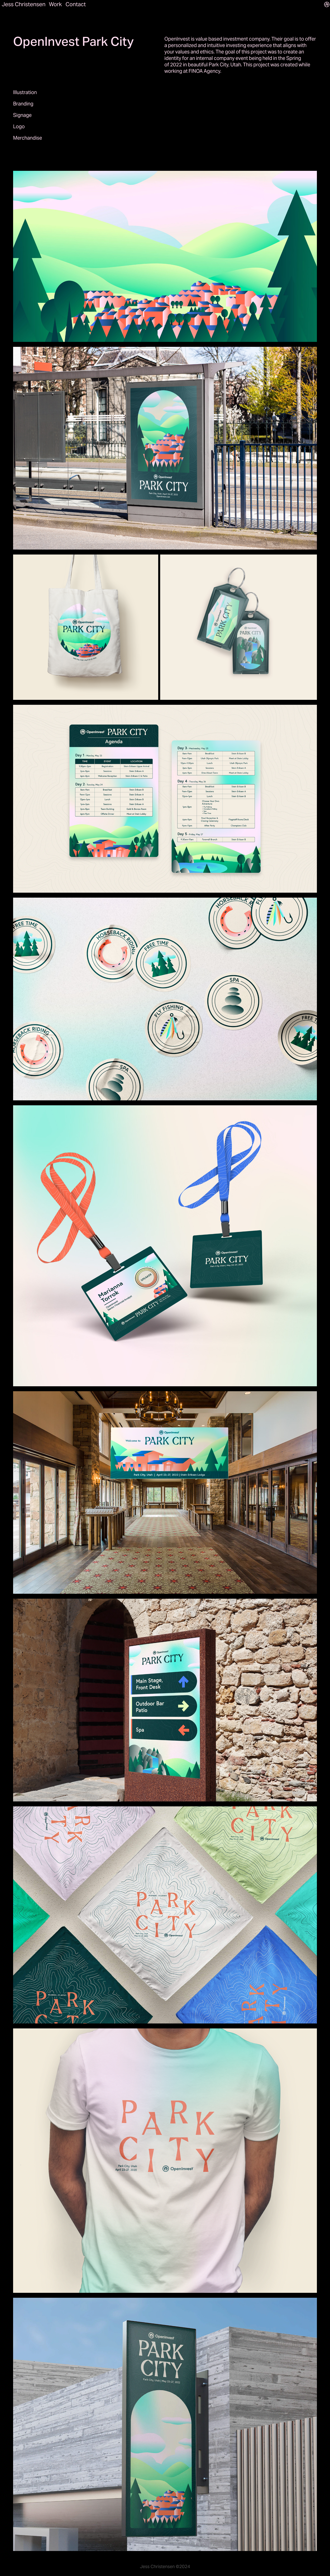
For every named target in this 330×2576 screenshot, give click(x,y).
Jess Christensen (23, 4)
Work (55, 4)
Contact (76, 4)
